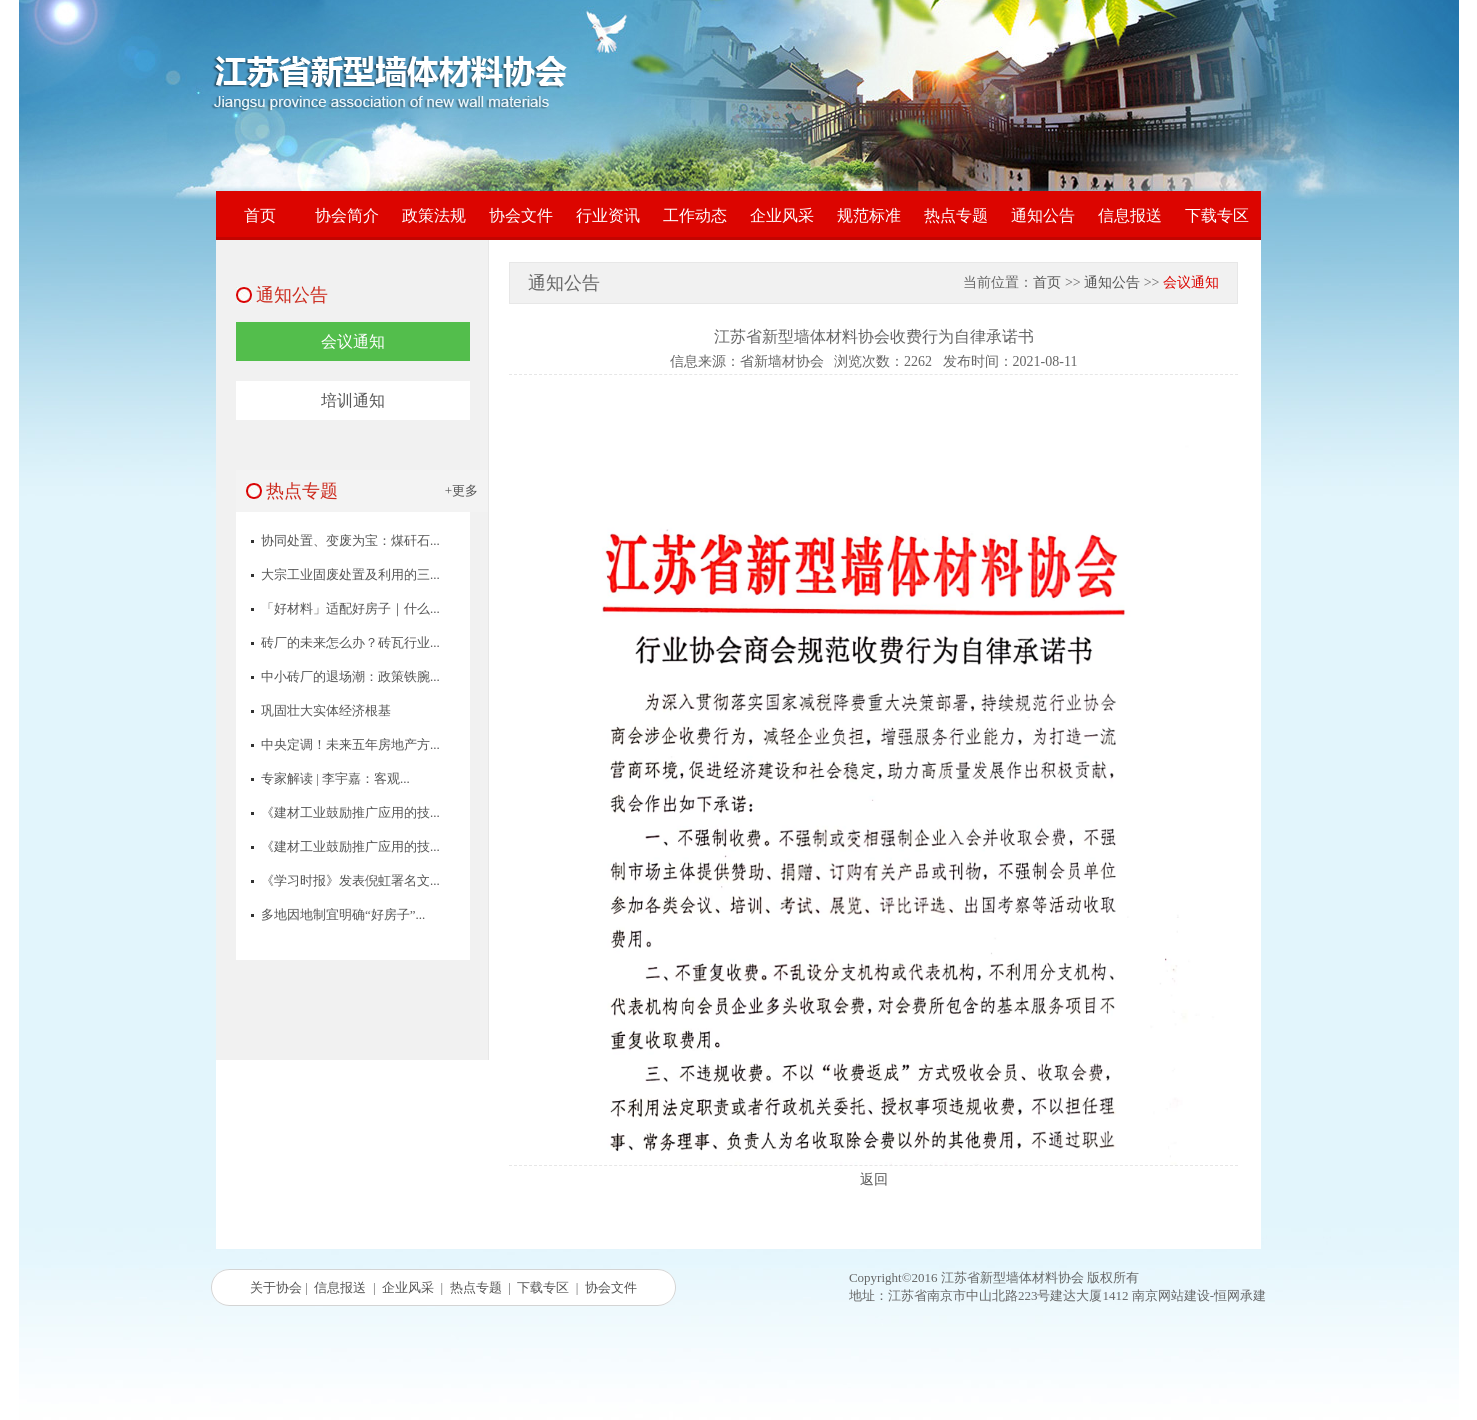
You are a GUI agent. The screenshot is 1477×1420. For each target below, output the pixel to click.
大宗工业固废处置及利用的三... (350, 574)
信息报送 (1130, 215)
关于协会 (276, 1287)
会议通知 (353, 341)
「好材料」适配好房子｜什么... (350, 608)
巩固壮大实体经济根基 (326, 710)
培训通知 (353, 400)
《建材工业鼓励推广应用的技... (350, 812)
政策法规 (434, 215)
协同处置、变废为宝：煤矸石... (350, 540)
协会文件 (521, 215)
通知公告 (1043, 215)
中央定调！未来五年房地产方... (350, 744)
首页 (260, 215)
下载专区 (1217, 215)
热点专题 (956, 215)
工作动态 (695, 215)
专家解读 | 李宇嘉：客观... (335, 778)
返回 (874, 1179)
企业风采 (782, 215)
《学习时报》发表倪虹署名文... (350, 880)
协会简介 (347, 215)
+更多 (461, 490)
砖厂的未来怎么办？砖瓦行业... (350, 642)
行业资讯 (608, 215)
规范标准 (869, 215)
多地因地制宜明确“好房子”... (343, 914)
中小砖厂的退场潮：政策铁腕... (350, 676)
